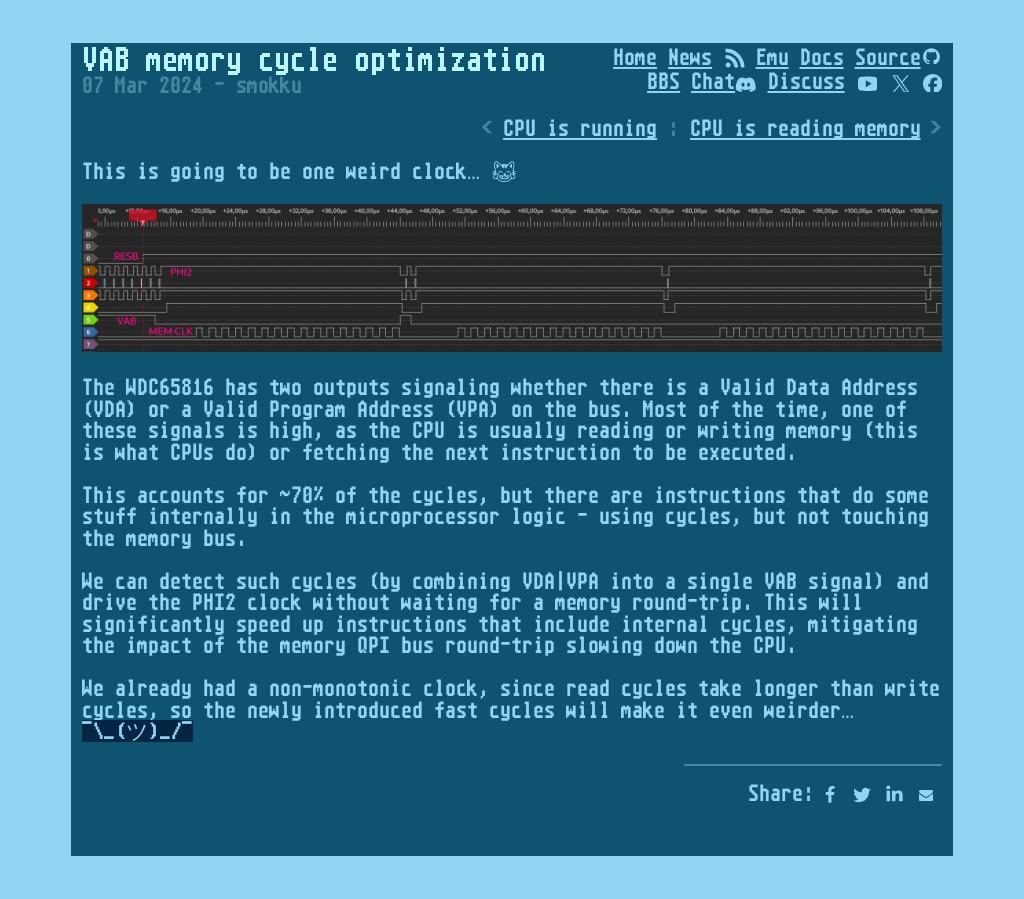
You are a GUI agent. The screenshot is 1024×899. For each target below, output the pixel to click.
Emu (772, 57)
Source (888, 57)
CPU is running (580, 128)
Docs (822, 57)
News (690, 57)
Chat (724, 81)
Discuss (806, 81)
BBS (663, 81)
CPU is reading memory (805, 128)
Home (635, 57)
